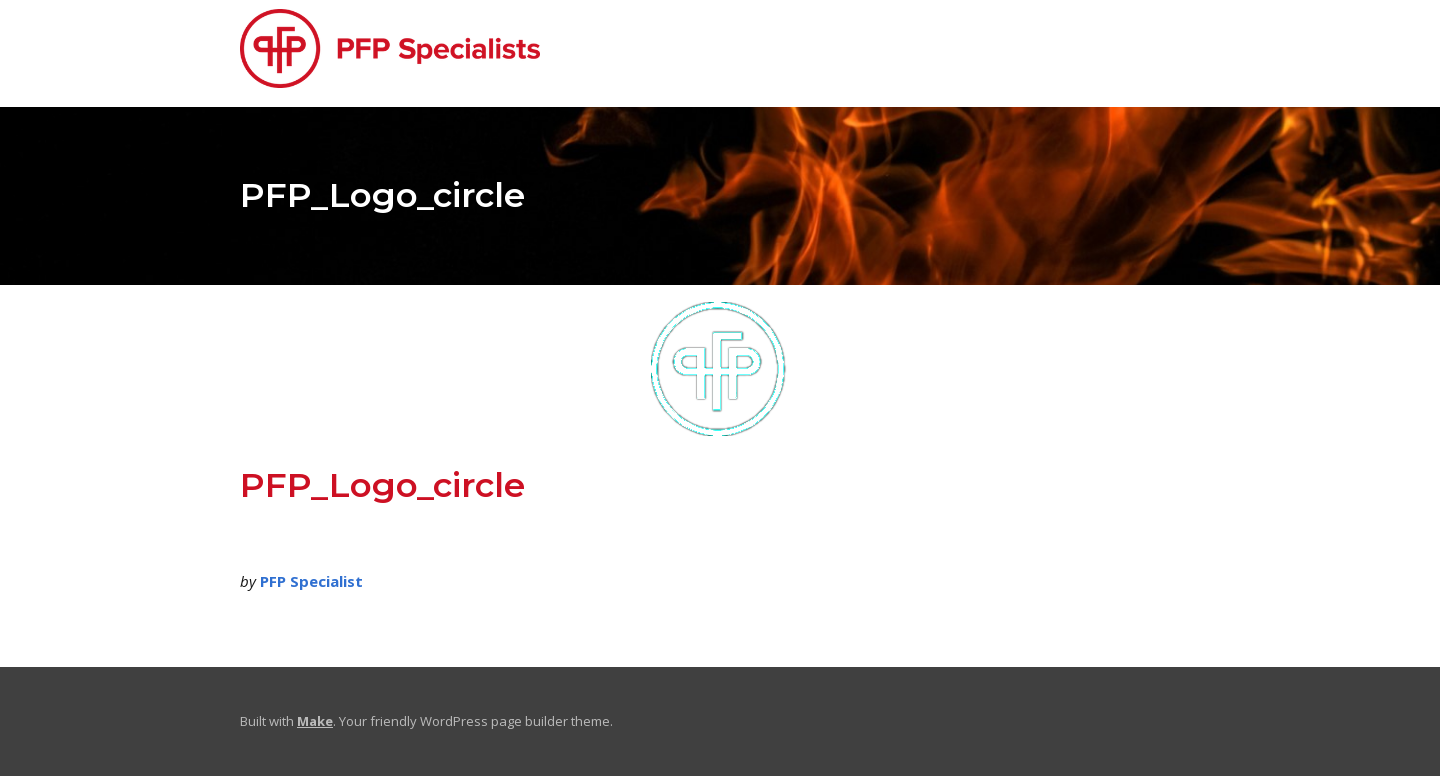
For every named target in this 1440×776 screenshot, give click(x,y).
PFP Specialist (311, 581)
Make (315, 721)
